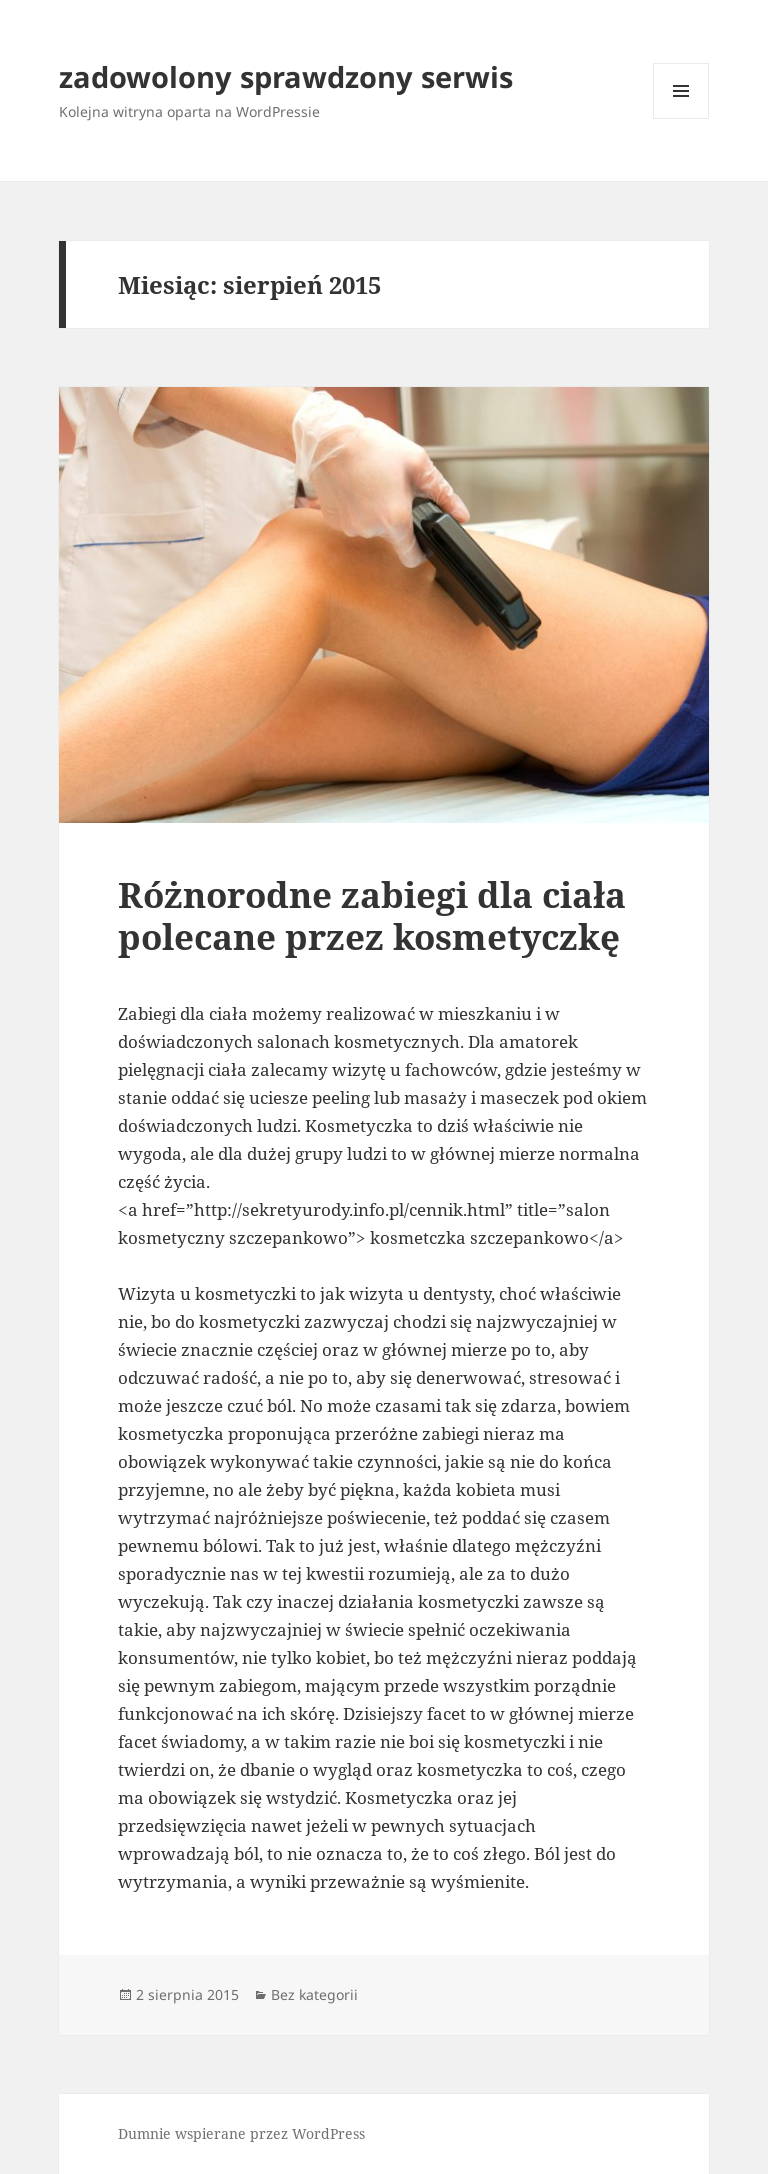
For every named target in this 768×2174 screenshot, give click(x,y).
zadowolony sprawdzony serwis (286, 76)
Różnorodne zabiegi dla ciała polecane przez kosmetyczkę (372, 915)
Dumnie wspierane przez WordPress (241, 2133)
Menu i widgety (681, 118)
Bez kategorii (314, 1994)
